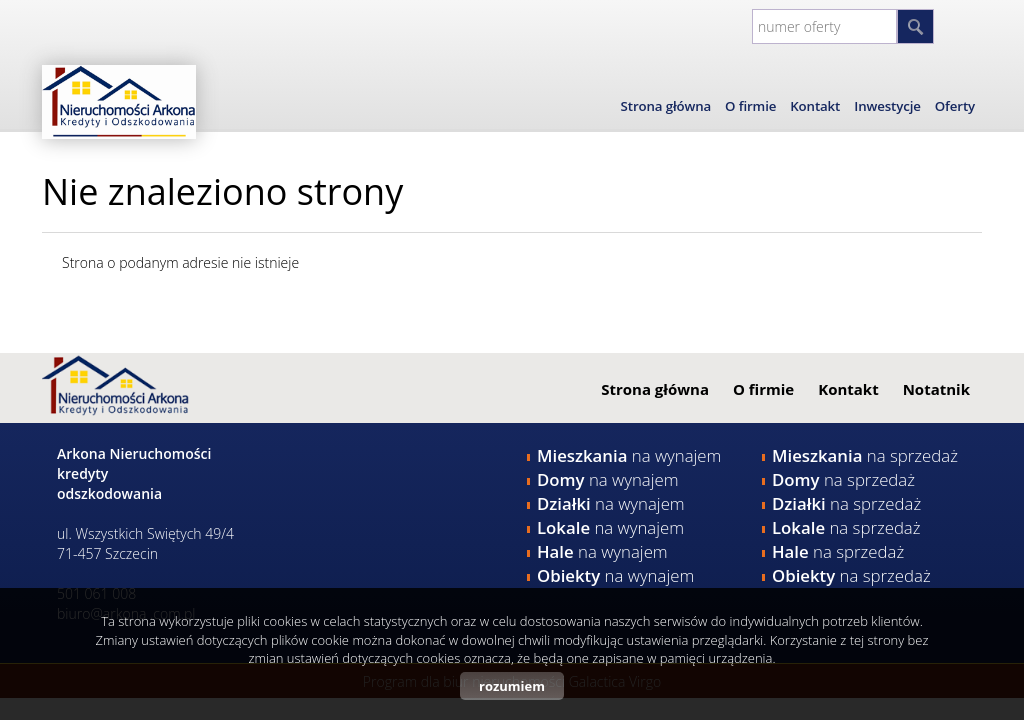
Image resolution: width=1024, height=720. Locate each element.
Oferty (955, 106)
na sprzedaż (865, 455)
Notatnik (936, 389)
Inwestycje (887, 106)
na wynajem (629, 455)
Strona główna (666, 106)
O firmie (750, 106)
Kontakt (815, 106)
